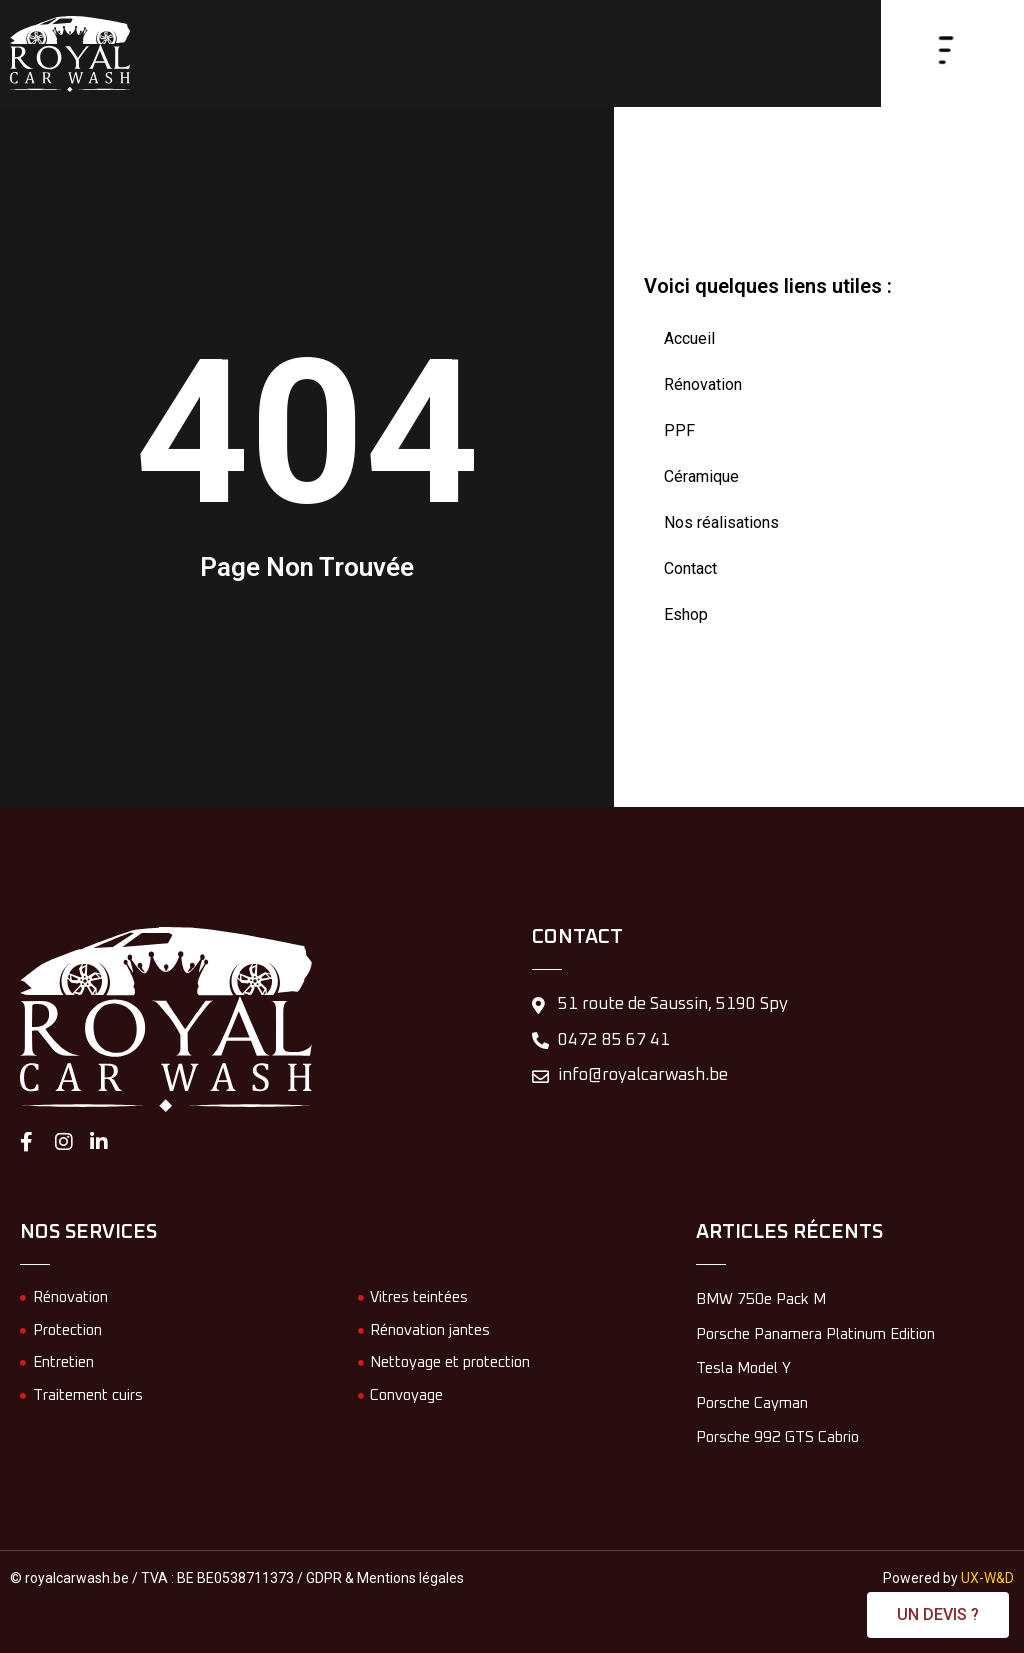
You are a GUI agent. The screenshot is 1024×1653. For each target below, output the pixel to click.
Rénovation (703, 384)
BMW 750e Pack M (761, 1299)
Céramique (701, 476)
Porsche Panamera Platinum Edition (815, 1334)
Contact (690, 568)
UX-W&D (987, 1578)
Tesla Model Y (743, 1368)
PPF (679, 430)
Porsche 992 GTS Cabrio (777, 1437)
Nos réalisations (721, 522)
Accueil (689, 338)
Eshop (686, 614)
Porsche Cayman (752, 1403)
